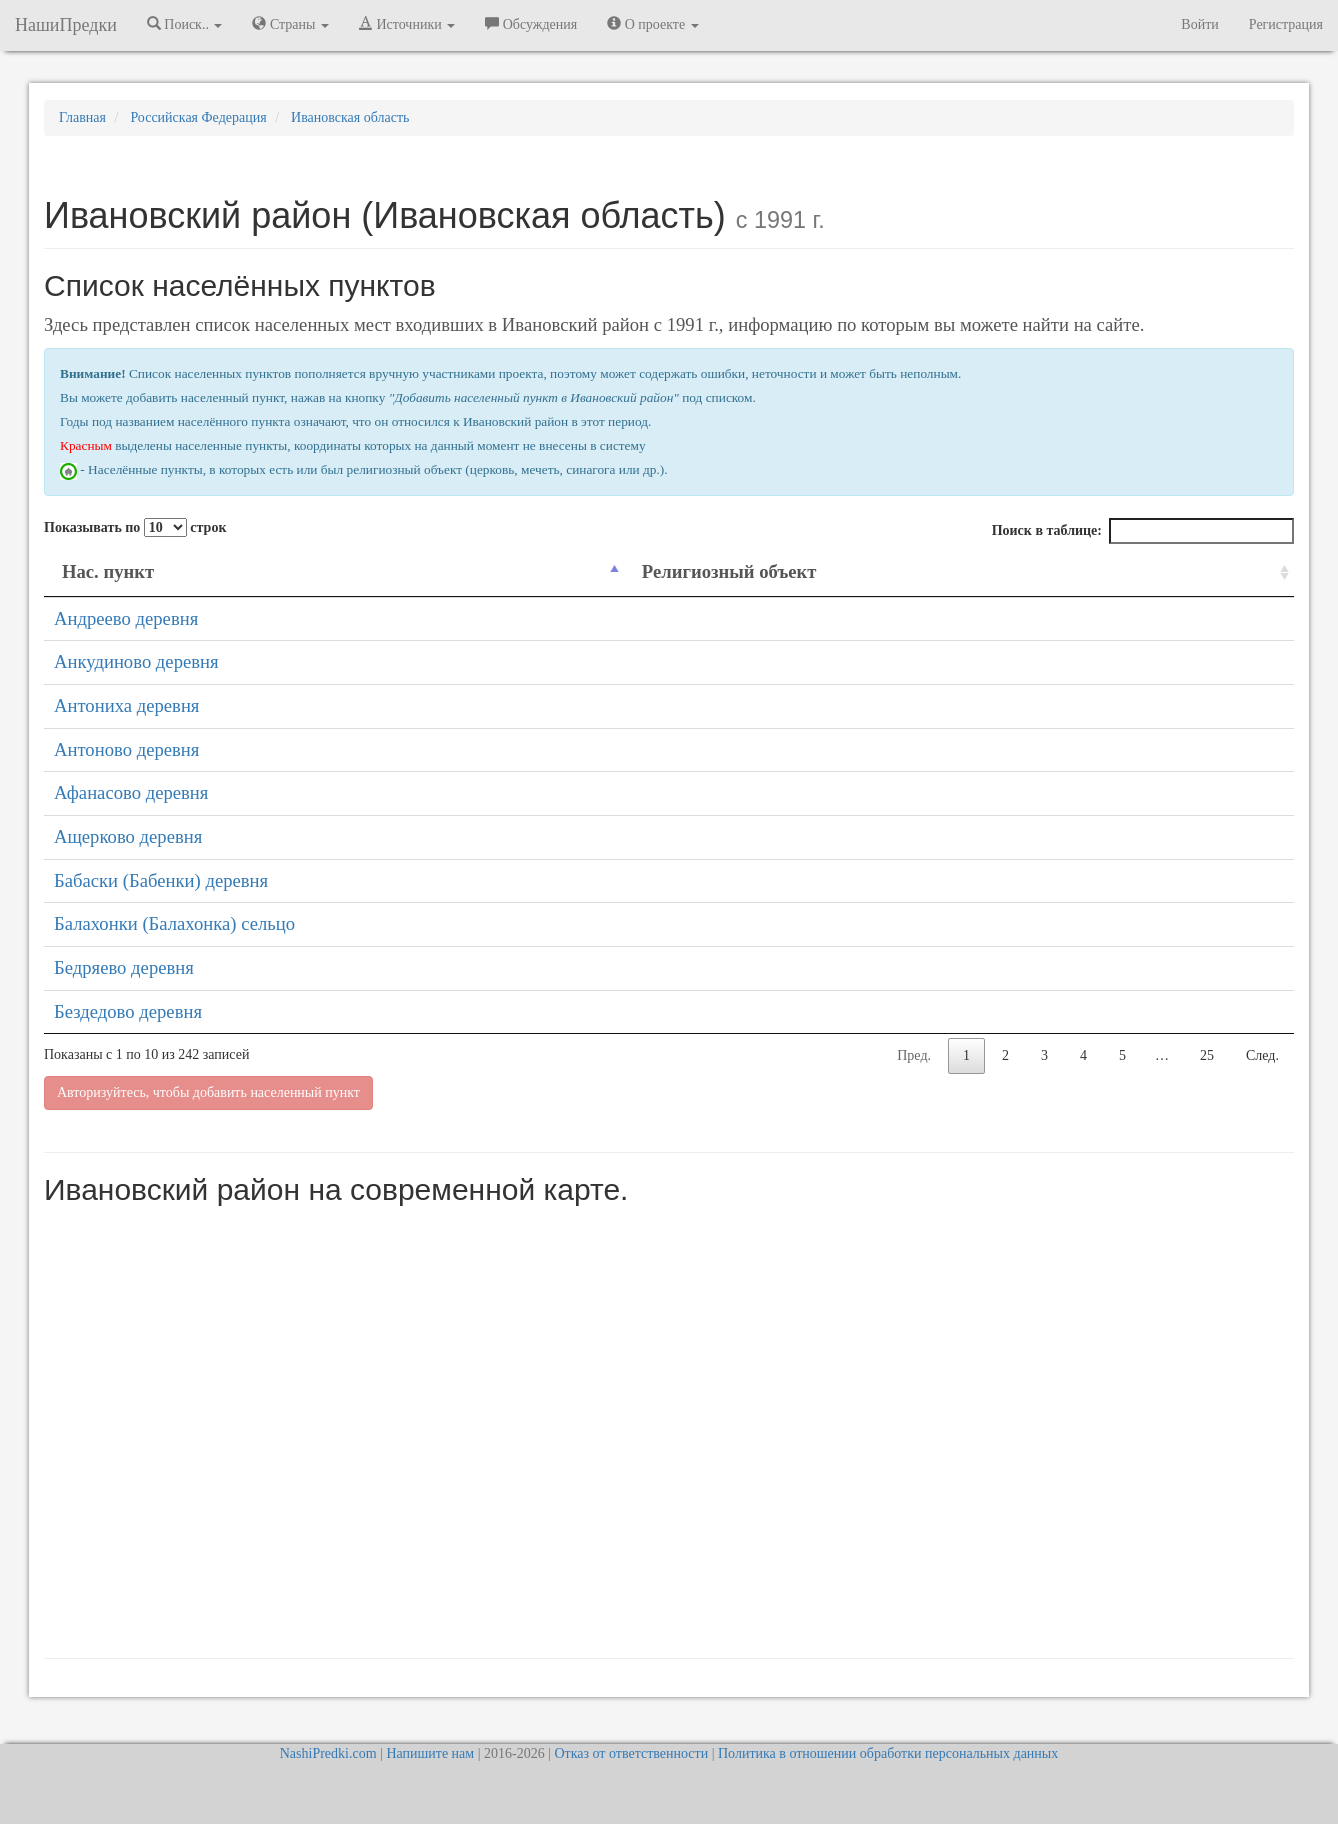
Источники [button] (407, 24)
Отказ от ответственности (631, 1753)
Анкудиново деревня (136, 661)
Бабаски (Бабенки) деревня (161, 880)
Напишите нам (430, 1753)
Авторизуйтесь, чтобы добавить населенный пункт (208, 1092)
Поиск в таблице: (1143, 531)
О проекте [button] (652, 24)
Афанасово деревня (131, 792)
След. (1262, 1055)
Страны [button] (290, 24)
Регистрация (1286, 24)
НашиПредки (66, 25)
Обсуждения (531, 24)
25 (1207, 1055)
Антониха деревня (126, 705)
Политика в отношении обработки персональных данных (888, 1753)
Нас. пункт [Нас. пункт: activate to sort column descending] (108, 571)
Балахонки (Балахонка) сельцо (174, 923)
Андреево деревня (126, 618)
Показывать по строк (135, 527)
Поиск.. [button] (185, 24)
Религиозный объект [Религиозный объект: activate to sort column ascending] (729, 571)
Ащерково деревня (128, 836)
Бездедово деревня (128, 1011)
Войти (1199, 24)
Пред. (914, 1055)
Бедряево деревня (124, 967)
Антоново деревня (126, 749)
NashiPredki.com (328, 1753)
